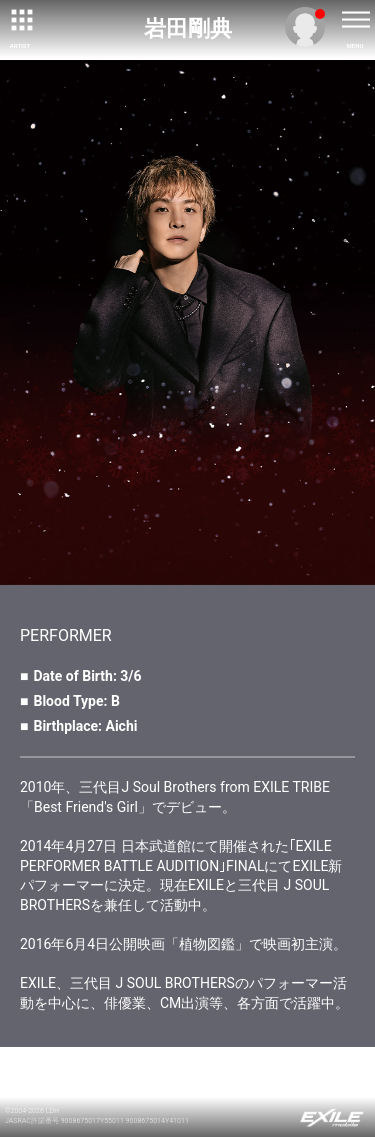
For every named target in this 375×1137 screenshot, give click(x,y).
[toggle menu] (355, 20)
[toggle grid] (20, 20)
